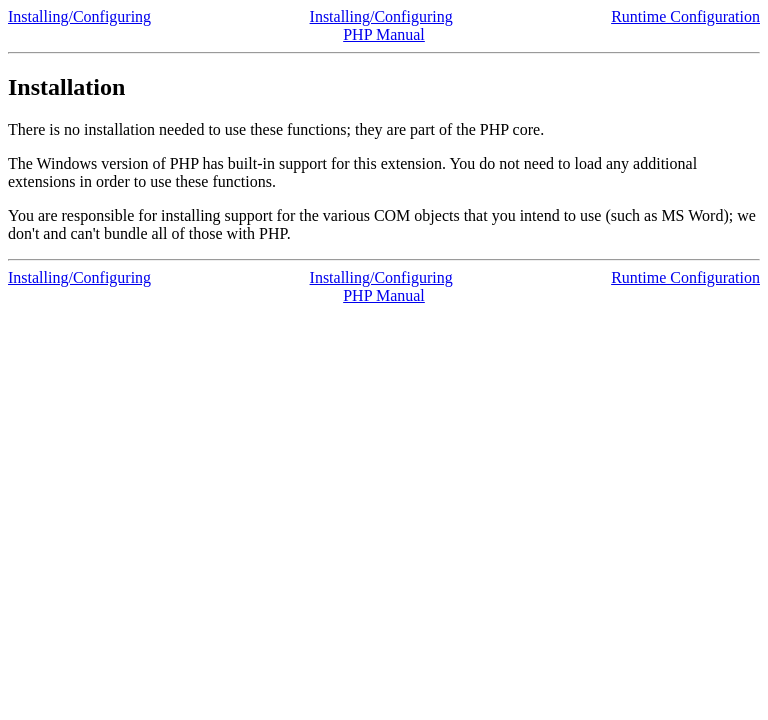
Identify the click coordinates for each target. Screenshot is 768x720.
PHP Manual (384, 34)
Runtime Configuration (685, 16)
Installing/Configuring (79, 16)
